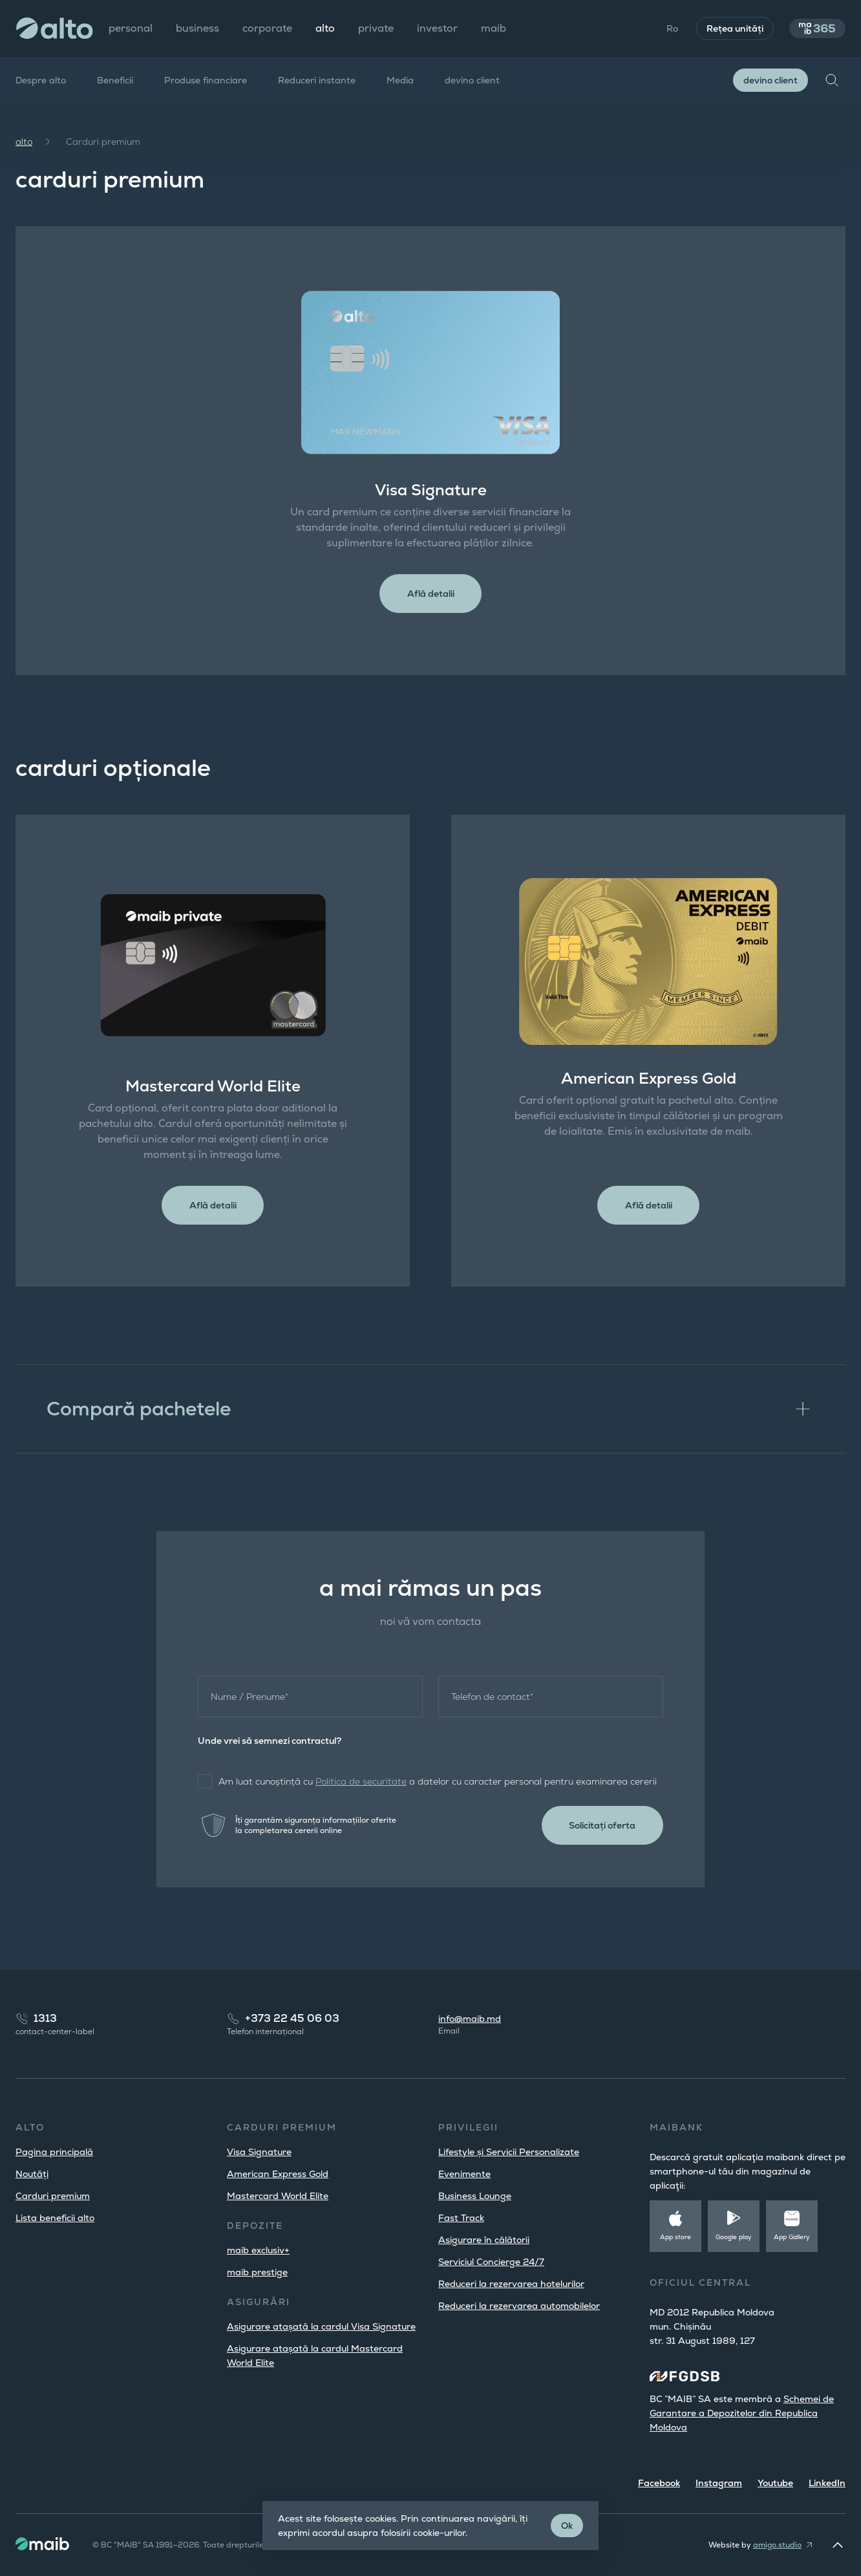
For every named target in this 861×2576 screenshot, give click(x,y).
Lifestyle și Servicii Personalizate (508, 2152)
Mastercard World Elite (277, 2196)
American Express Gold (277, 2174)
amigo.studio (777, 2545)
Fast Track (461, 2218)
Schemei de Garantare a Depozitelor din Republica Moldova (742, 2413)
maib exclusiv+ (258, 2250)
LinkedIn (827, 2483)
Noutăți (32, 2174)
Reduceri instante (317, 80)
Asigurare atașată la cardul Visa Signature (321, 2326)
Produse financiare (205, 80)
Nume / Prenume (249, 1701)
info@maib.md (469, 2018)
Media (400, 80)
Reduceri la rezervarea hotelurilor (511, 2284)
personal (131, 28)
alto (24, 141)
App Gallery (792, 2237)
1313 (45, 2018)
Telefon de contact (492, 1701)
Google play (734, 2237)
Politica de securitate (361, 1786)
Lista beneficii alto (55, 2218)
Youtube (775, 2483)
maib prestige (257, 2272)
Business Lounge (474, 2196)
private (376, 28)
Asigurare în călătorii (483, 2240)
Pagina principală (54, 2152)
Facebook (659, 2483)
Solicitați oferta (599, 1830)
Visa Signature (259, 2152)
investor (437, 28)
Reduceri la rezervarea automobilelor (519, 2306)
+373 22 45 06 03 (292, 2018)
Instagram (719, 2483)
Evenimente (464, 2174)
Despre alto (41, 80)
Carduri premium (53, 2196)
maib (493, 28)
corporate (267, 28)
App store (675, 2237)
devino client (472, 80)
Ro (665, 28)
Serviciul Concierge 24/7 (491, 2262)
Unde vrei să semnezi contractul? (269, 1745)
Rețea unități (727, 28)
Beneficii (115, 80)
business (197, 28)
